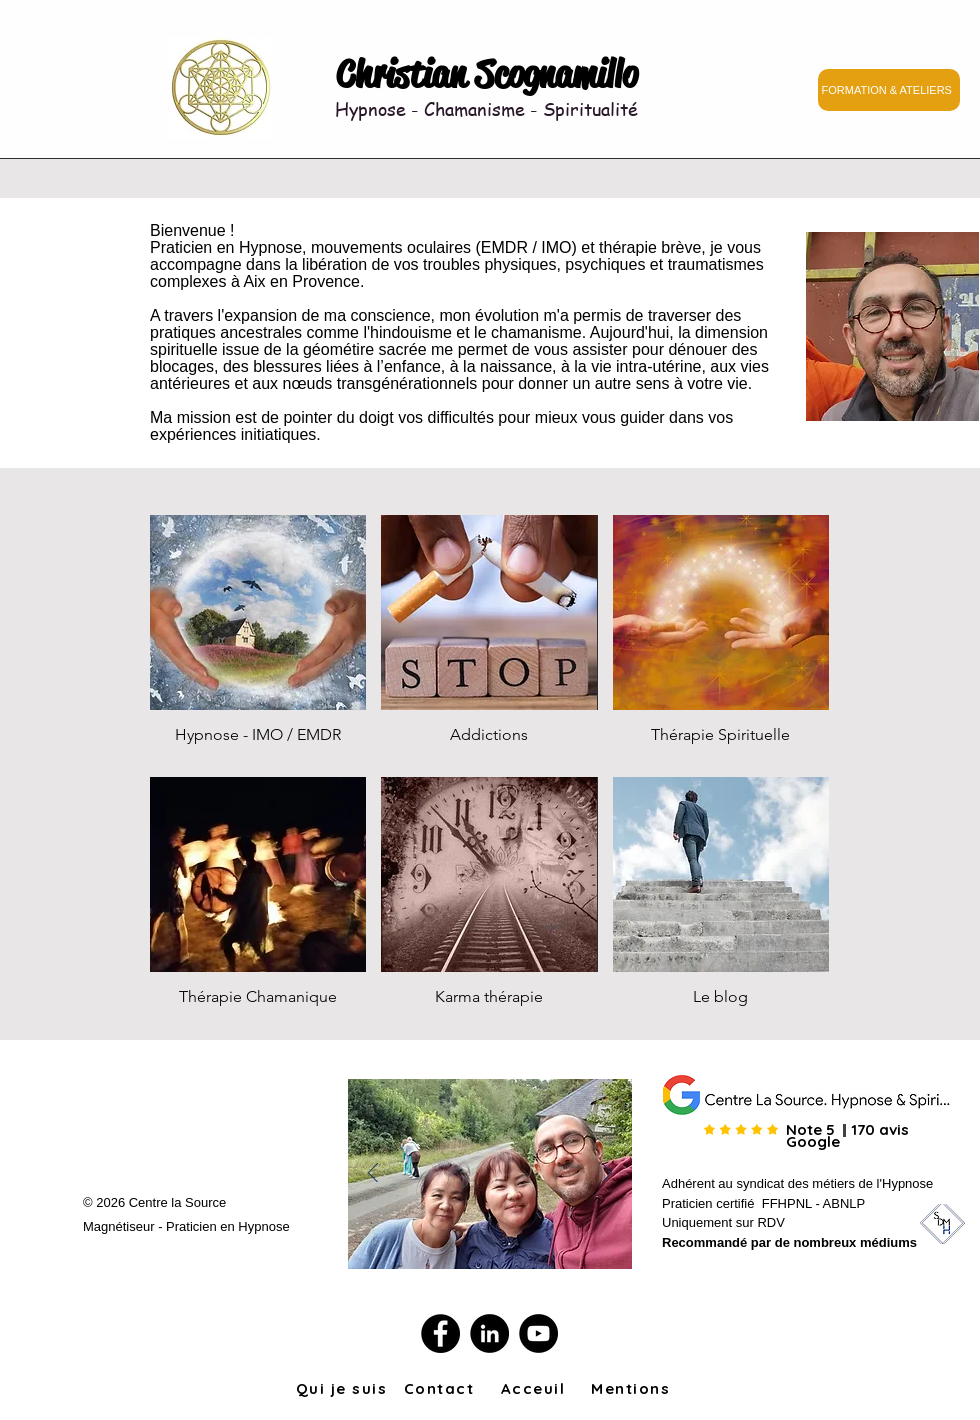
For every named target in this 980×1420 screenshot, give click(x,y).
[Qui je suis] (343, 1388)
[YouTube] (538, 1333)
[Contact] (441, 1388)
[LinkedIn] (489, 1333)
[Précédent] (373, 1174)
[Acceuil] (535, 1388)
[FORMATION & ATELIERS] (889, 90)
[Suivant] (607, 1174)
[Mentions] (632, 1388)
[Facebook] (440, 1333)
